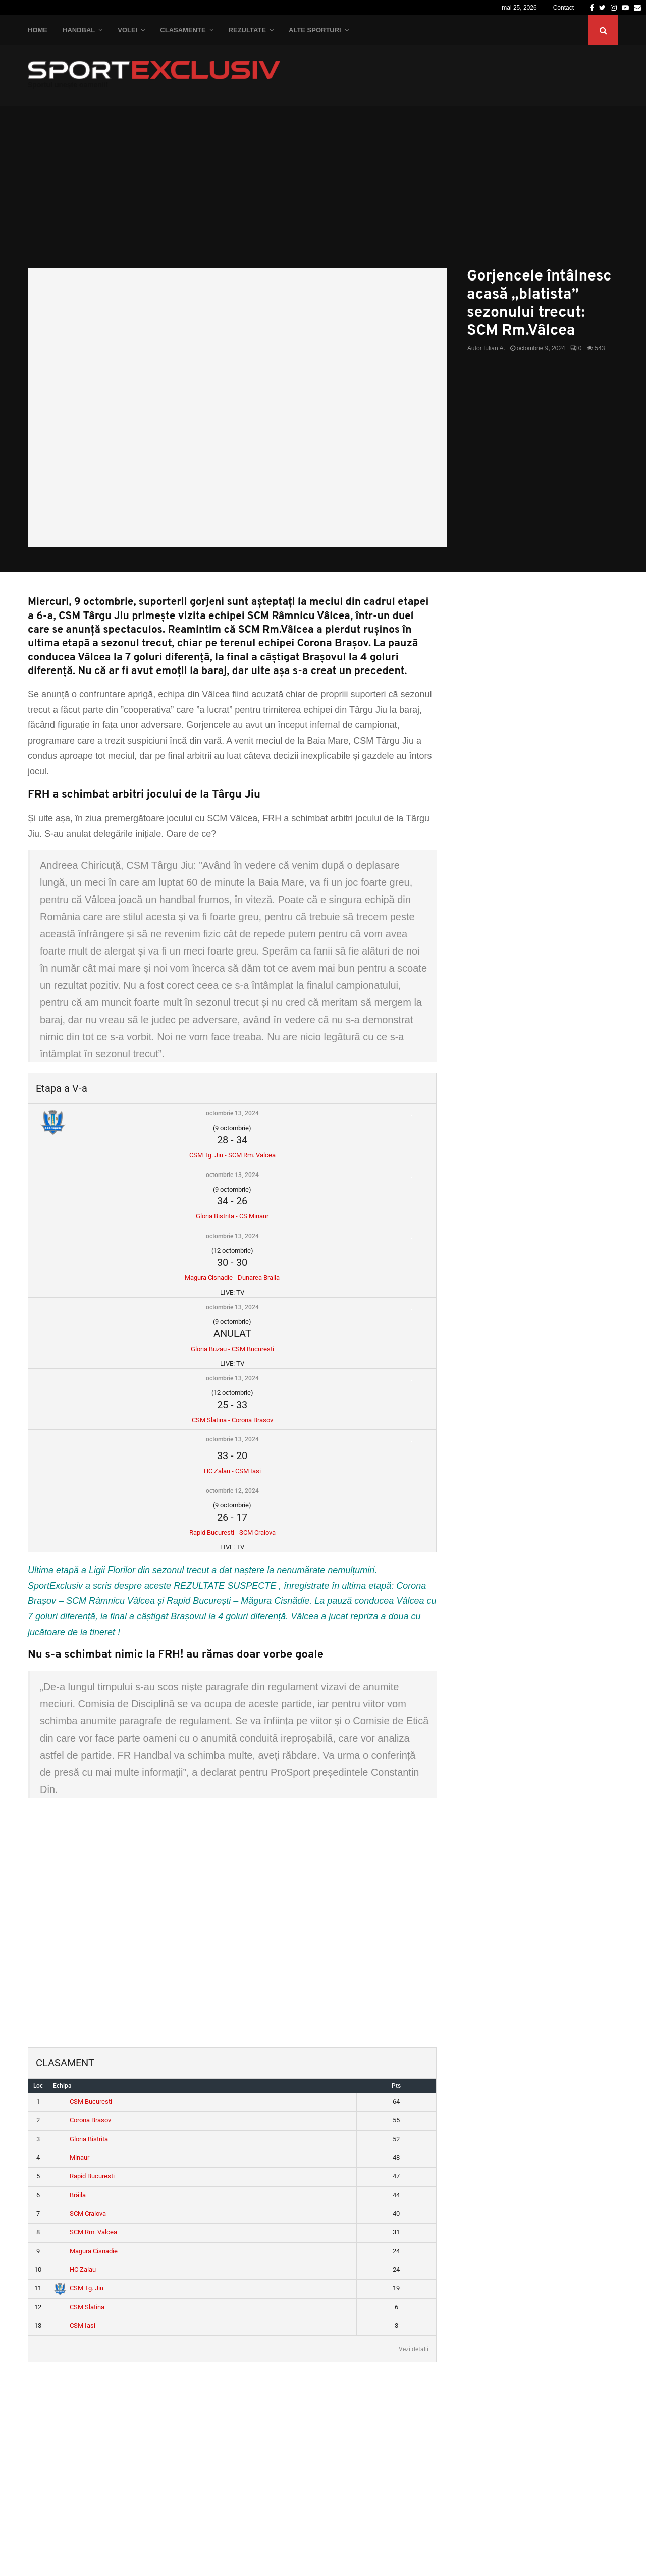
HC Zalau (74, 2269)
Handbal (79, 30)
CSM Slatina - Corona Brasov (232, 1420)
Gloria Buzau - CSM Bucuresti (232, 1349)
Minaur (71, 2157)
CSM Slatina (79, 2307)
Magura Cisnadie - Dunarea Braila (232, 1277)
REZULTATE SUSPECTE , (227, 1586)
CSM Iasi (74, 2325)
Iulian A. (494, 348)
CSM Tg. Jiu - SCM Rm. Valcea (232, 1155)
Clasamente (182, 30)
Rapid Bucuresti (84, 2176)
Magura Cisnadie (85, 2251)
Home (37, 30)
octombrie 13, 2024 (232, 1113)
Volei (127, 30)
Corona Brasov (82, 2120)
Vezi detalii (413, 2349)
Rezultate (247, 30)
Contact (563, 7)
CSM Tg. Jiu (78, 2288)
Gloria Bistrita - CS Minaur (232, 1216)
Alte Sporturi (315, 30)
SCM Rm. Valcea (85, 2232)
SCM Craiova (79, 2213)
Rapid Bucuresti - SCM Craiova (232, 1532)
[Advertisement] (323, 192)
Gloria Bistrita (81, 2139)
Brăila (69, 2195)
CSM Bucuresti (83, 2101)
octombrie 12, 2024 (232, 1490)
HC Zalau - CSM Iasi (232, 1471)
